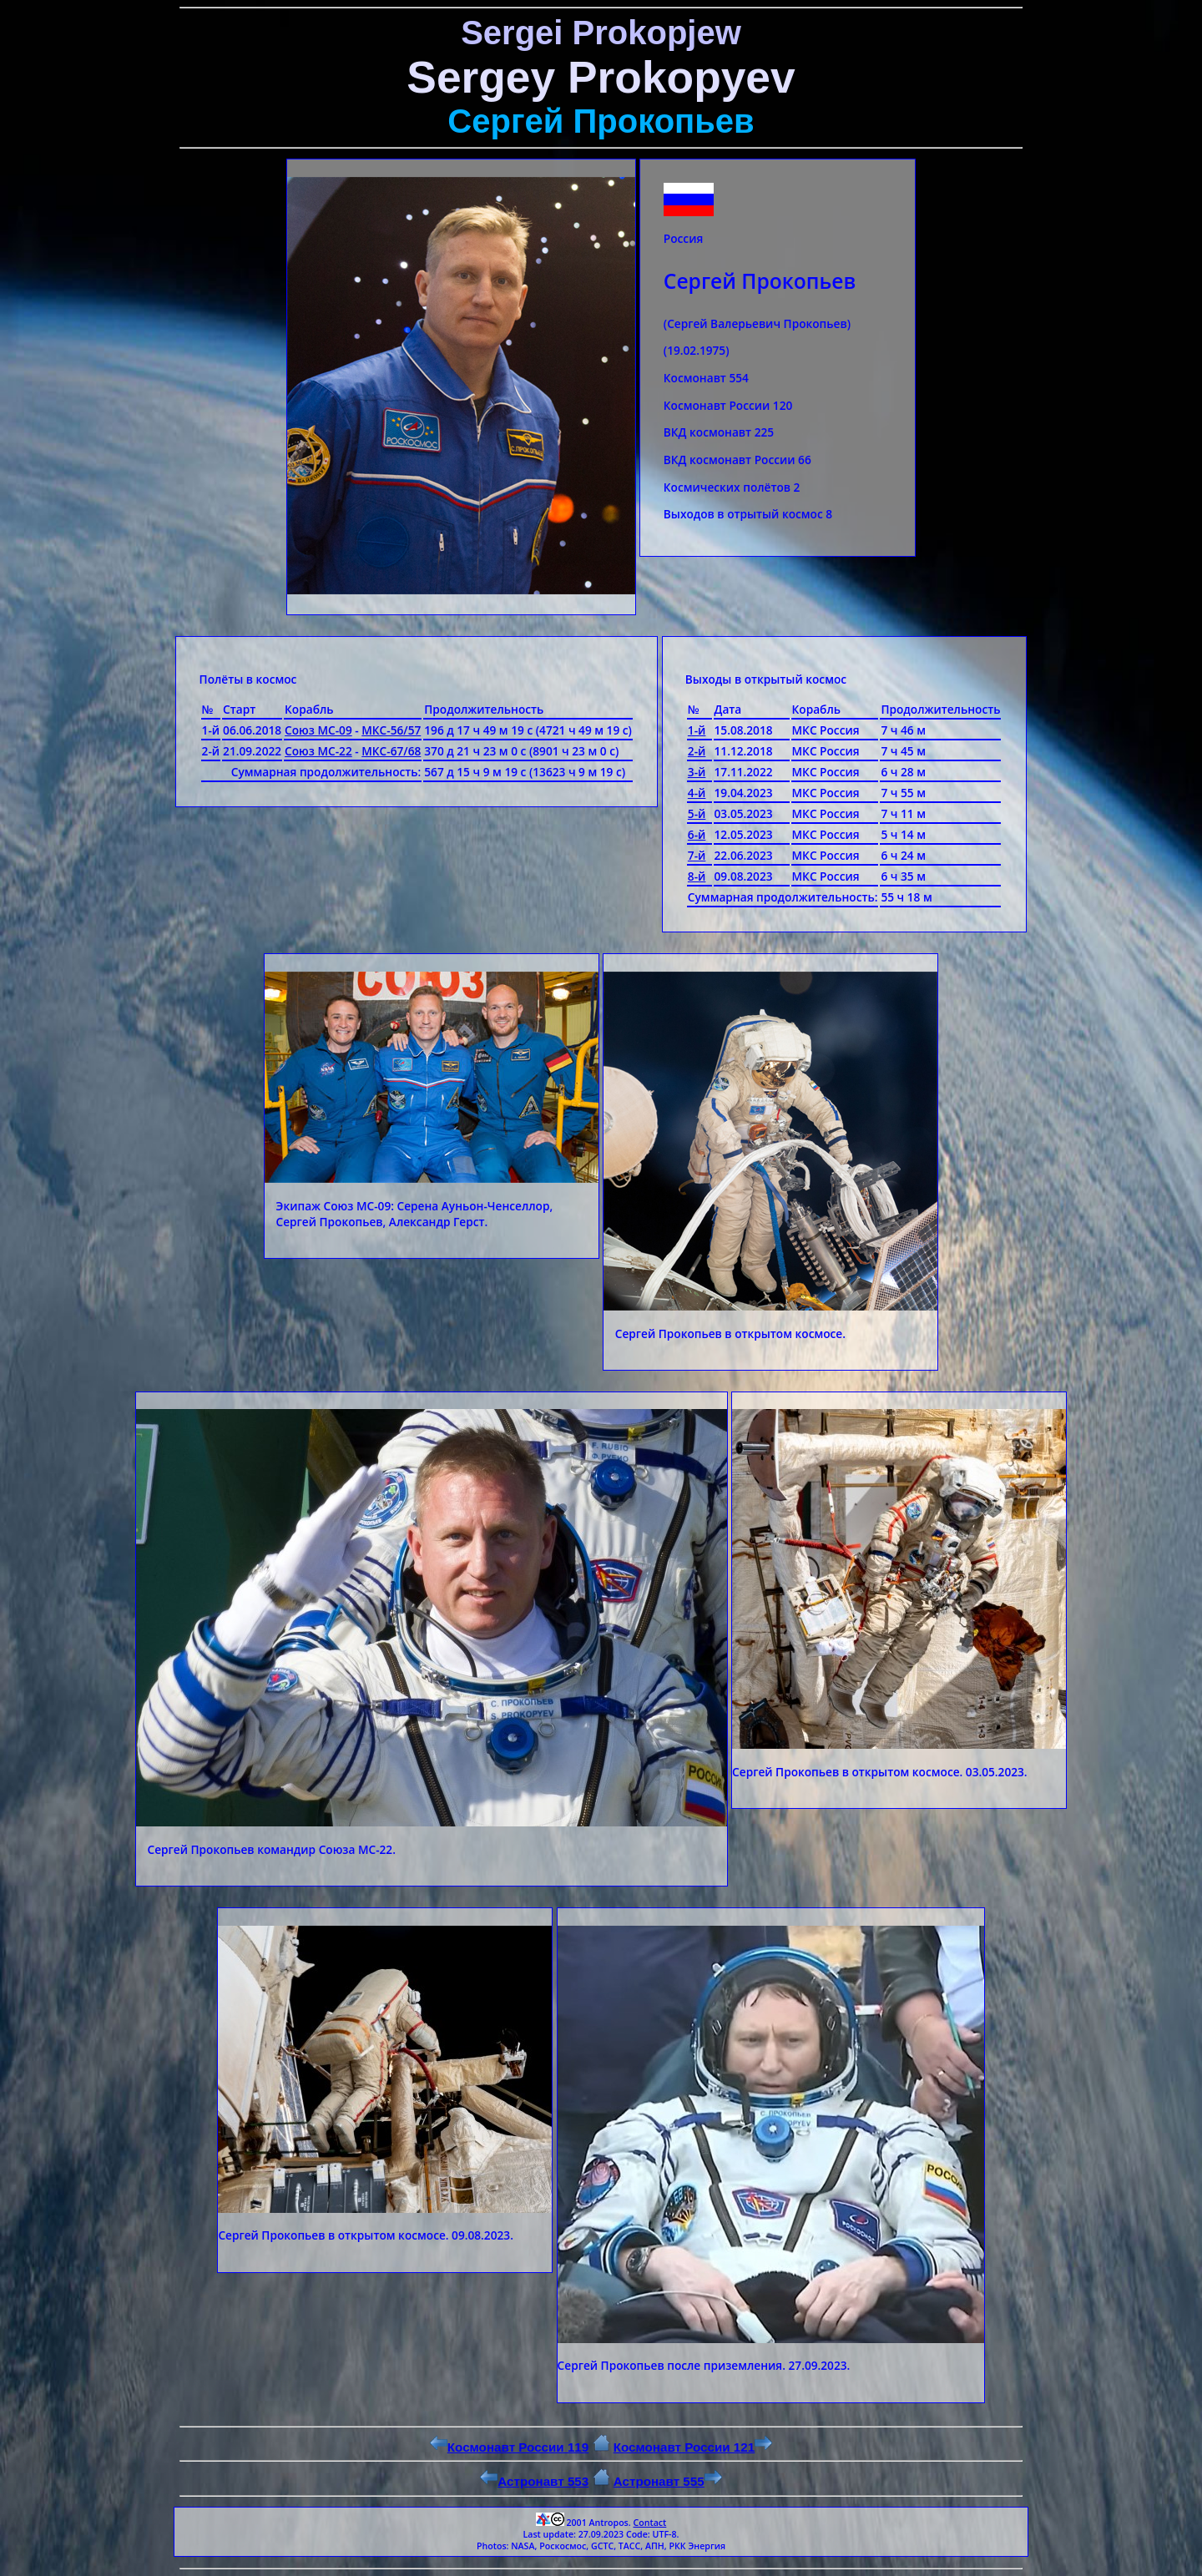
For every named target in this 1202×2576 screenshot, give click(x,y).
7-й (697, 855)
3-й (697, 772)
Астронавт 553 (534, 2481)
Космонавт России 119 (509, 2447)
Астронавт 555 (668, 2481)
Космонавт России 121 (693, 2447)
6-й (697, 834)
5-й (697, 813)
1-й (697, 730)
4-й (697, 793)
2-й (697, 751)
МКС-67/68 (391, 751)
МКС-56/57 (391, 730)
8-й (697, 876)
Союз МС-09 (318, 730)
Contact (649, 2522)
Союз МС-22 (318, 751)
